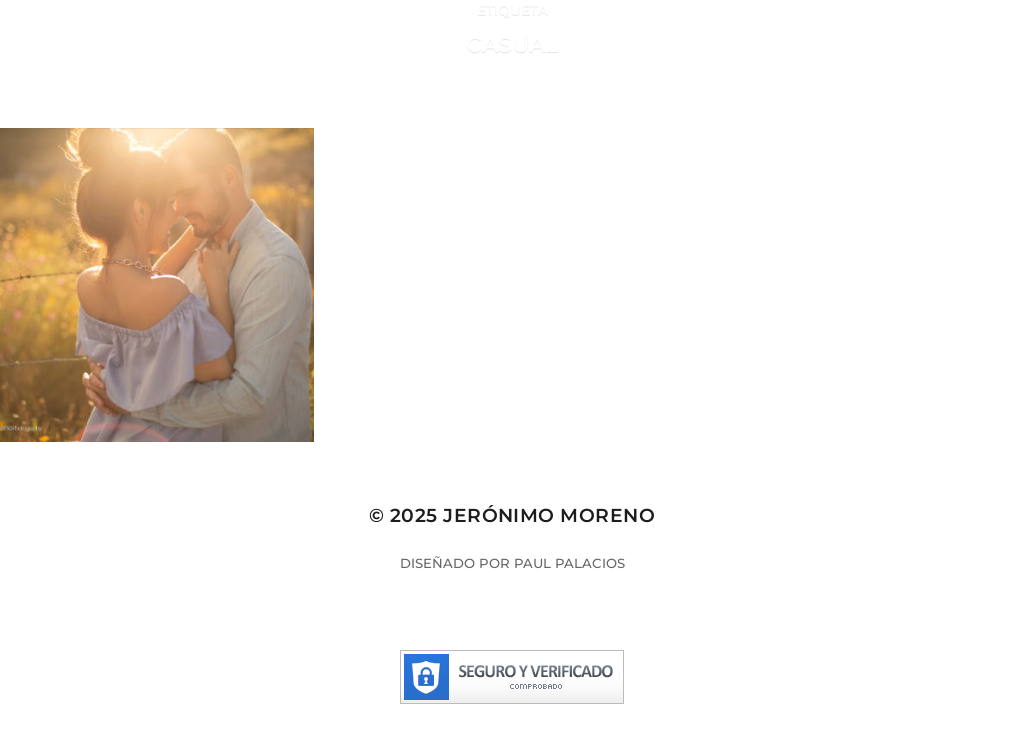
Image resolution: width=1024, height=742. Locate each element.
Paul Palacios (569, 563)
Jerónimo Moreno (549, 515)
